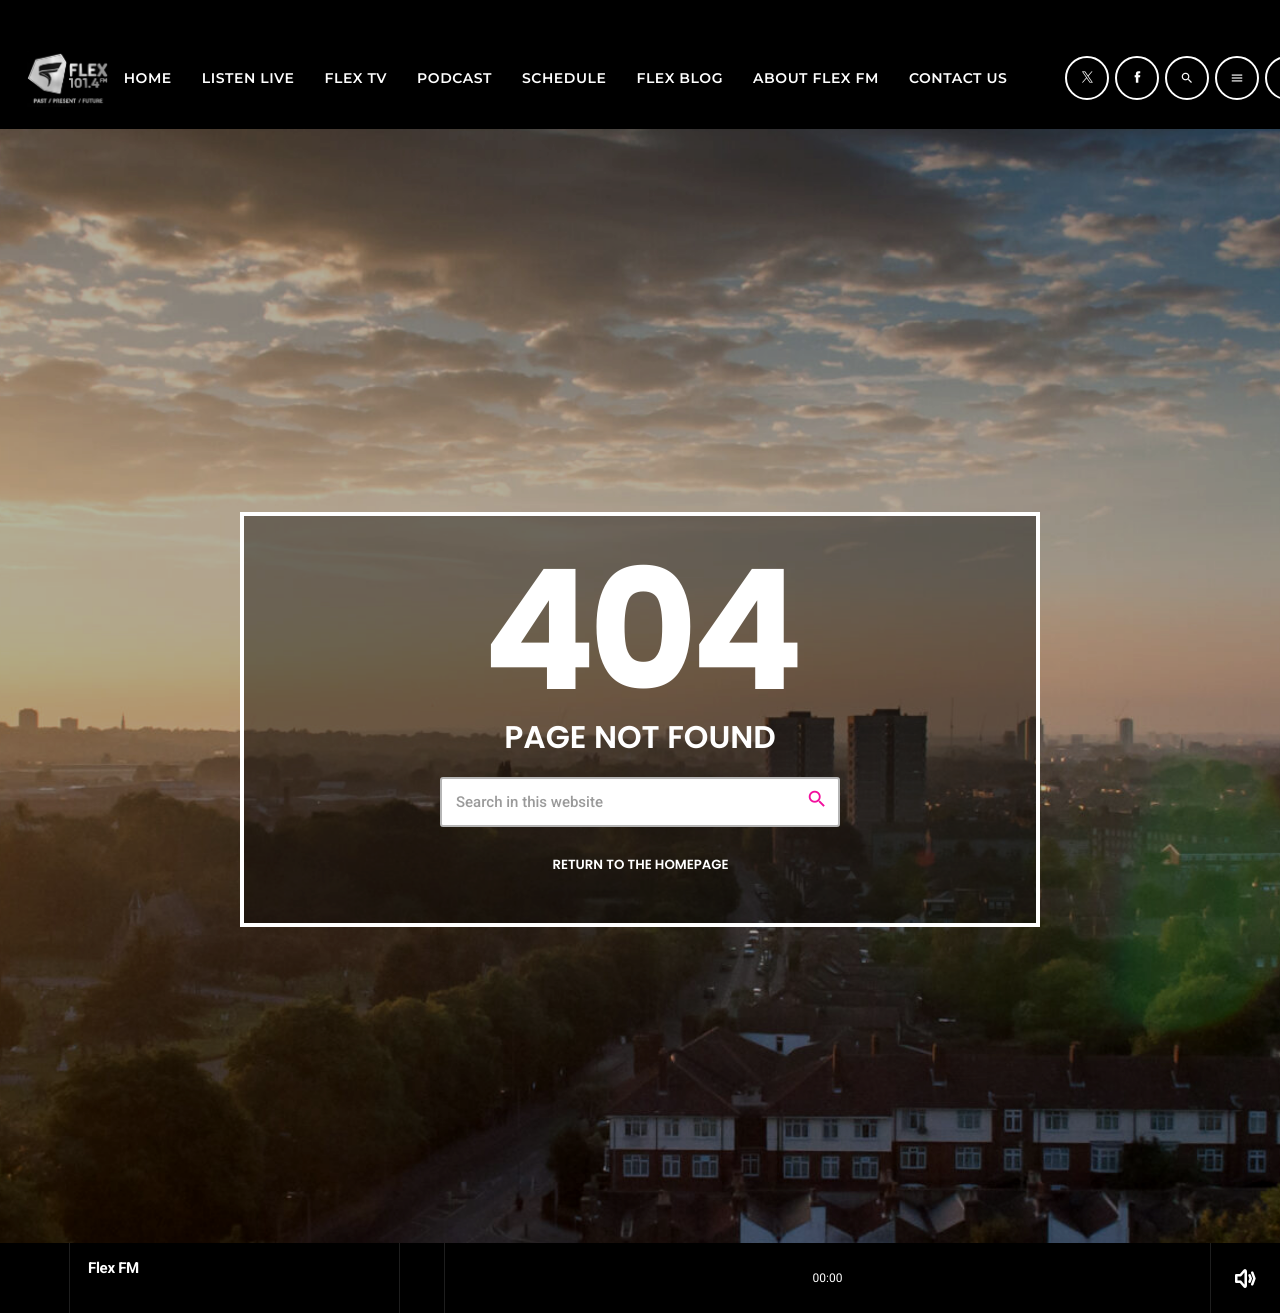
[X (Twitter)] (1215, 13)
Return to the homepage (640, 864)
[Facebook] (1241, 13)
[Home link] (68, 78)
